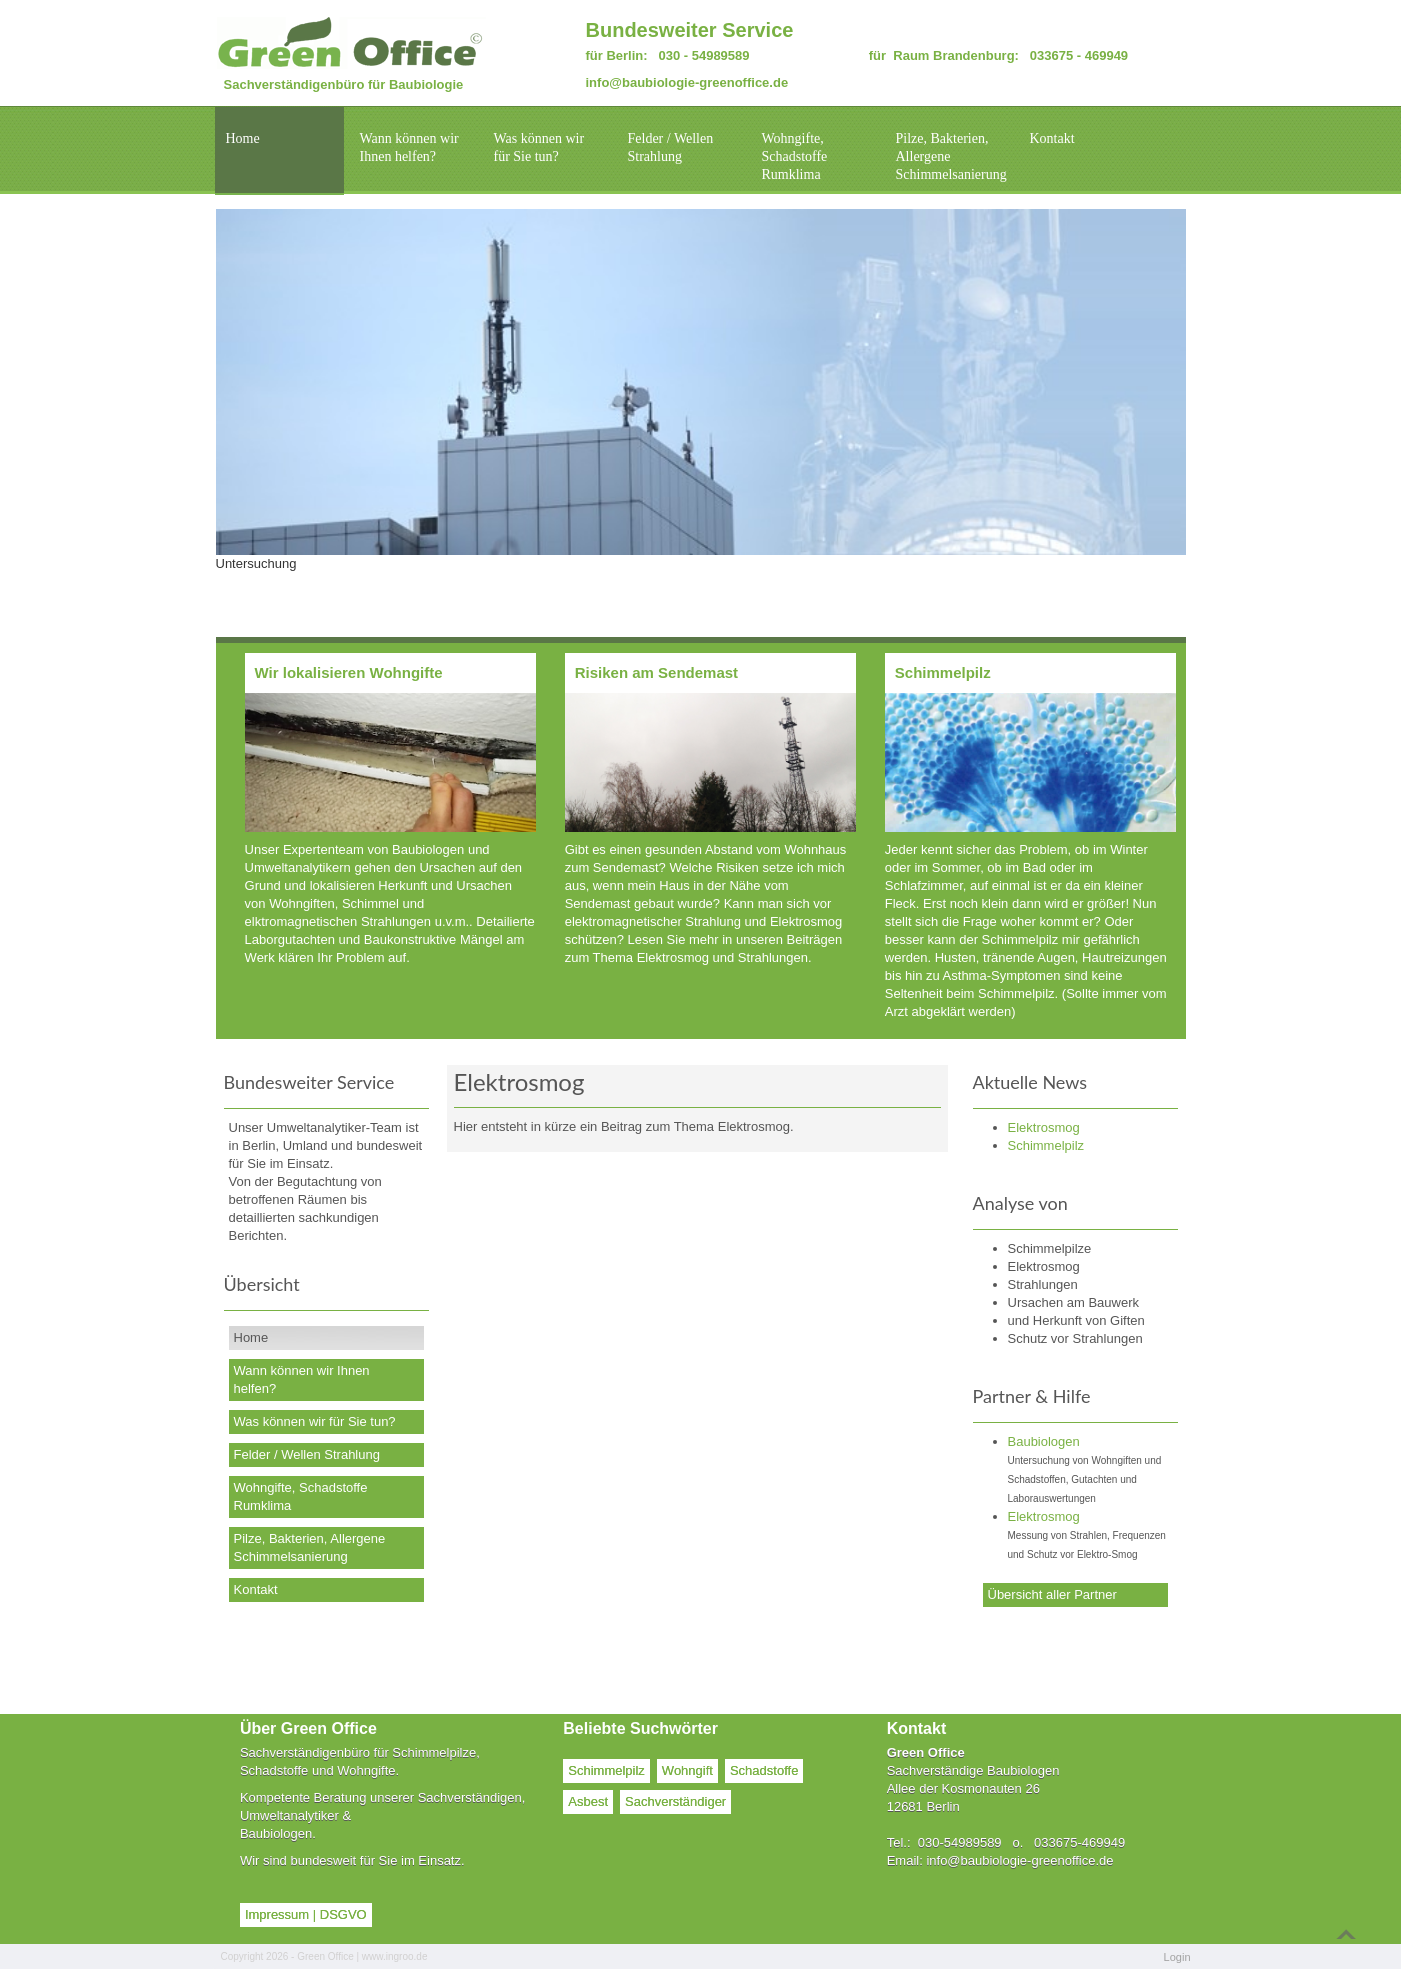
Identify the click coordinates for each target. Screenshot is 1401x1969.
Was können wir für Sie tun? (539, 147)
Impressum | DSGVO (306, 1914)
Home (243, 138)
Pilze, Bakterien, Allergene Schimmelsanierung (951, 156)
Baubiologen (1044, 1441)
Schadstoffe (764, 1770)
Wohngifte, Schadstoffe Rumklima (795, 156)
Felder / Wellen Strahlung (671, 147)
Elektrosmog (1044, 1516)
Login (1177, 1957)
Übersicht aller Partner (1052, 1594)
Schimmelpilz (606, 1770)
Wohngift (687, 1770)
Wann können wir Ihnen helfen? (409, 147)
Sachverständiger (675, 1801)
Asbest (588, 1801)
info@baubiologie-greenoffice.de (687, 82)
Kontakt (1052, 138)
